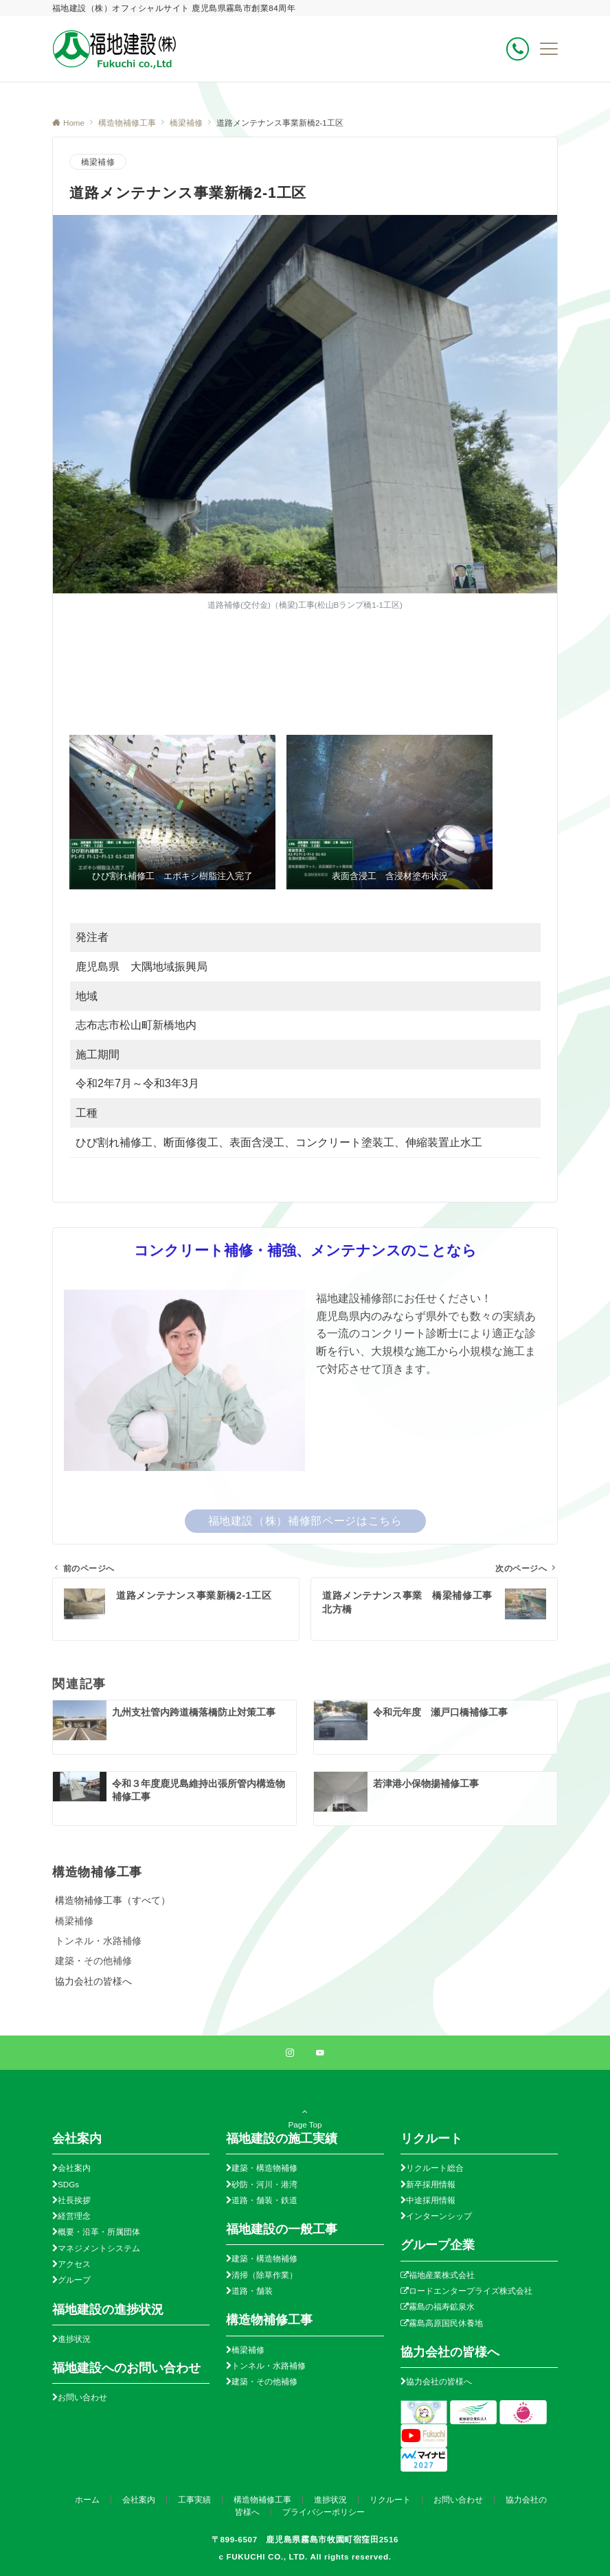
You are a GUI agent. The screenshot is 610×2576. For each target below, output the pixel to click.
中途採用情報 (430, 2200)
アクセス (74, 2263)
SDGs (68, 2184)
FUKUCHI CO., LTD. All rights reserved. (308, 2556)
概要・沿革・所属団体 (99, 2231)
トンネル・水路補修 (98, 1940)
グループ (74, 2279)
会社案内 (74, 2167)
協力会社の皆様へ (439, 2381)
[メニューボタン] (549, 49)
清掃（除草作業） (264, 2274)
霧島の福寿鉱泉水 (442, 2306)
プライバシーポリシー (323, 2511)
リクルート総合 (435, 2167)
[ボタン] (517, 49)
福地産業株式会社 (442, 2274)
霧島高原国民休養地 (446, 2322)
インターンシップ (439, 2215)
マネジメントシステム (99, 2248)
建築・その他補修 (93, 1960)
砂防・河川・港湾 (264, 2184)
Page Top (305, 2123)
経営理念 (74, 2215)
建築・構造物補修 (264, 2167)
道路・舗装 (252, 2290)
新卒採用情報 (430, 2184)
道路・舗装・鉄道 (264, 2200)
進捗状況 (74, 2338)
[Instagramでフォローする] (290, 2053)
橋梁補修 (98, 161)
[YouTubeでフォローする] (320, 2053)
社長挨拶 (74, 2200)
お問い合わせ (82, 2397)
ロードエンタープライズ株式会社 (470, 2290)
